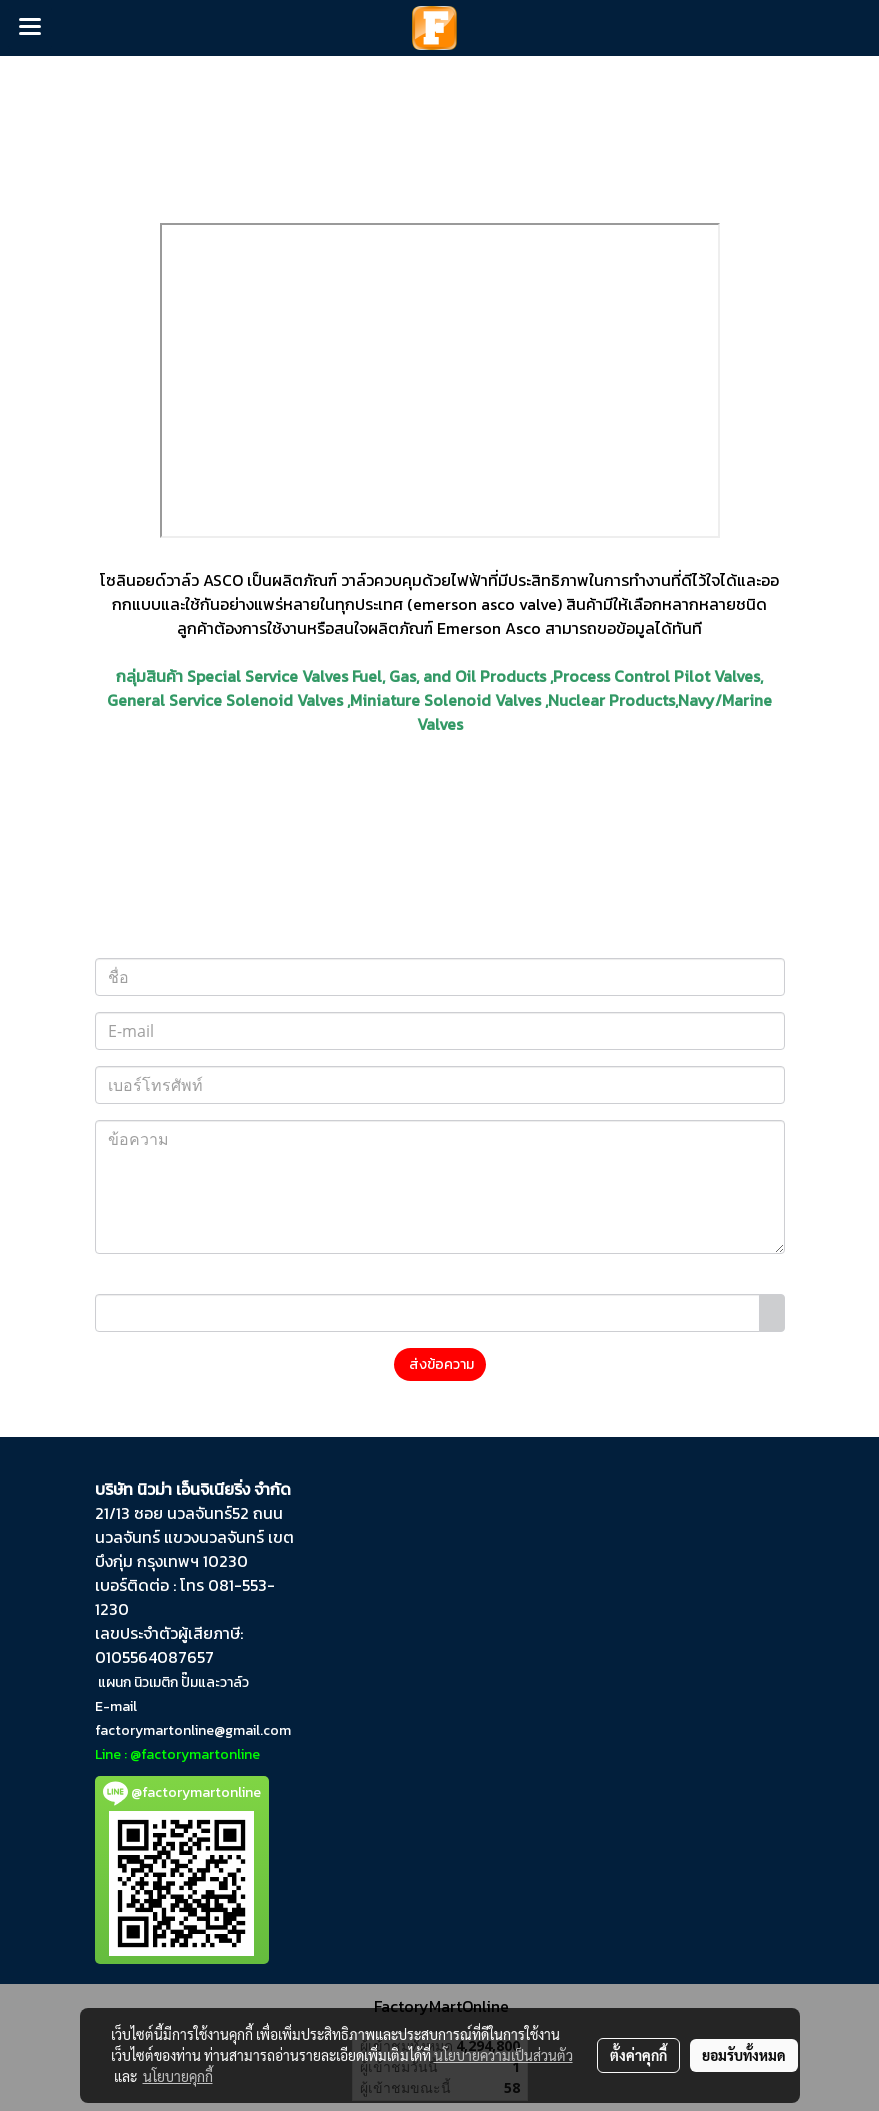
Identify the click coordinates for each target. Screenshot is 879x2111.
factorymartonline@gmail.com (193, 1730)
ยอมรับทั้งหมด (744, 2055)
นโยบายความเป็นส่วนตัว (503, 2055)
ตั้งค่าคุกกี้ (638, 2055)
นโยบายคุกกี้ (178, 2076)
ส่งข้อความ (440, 1364)
